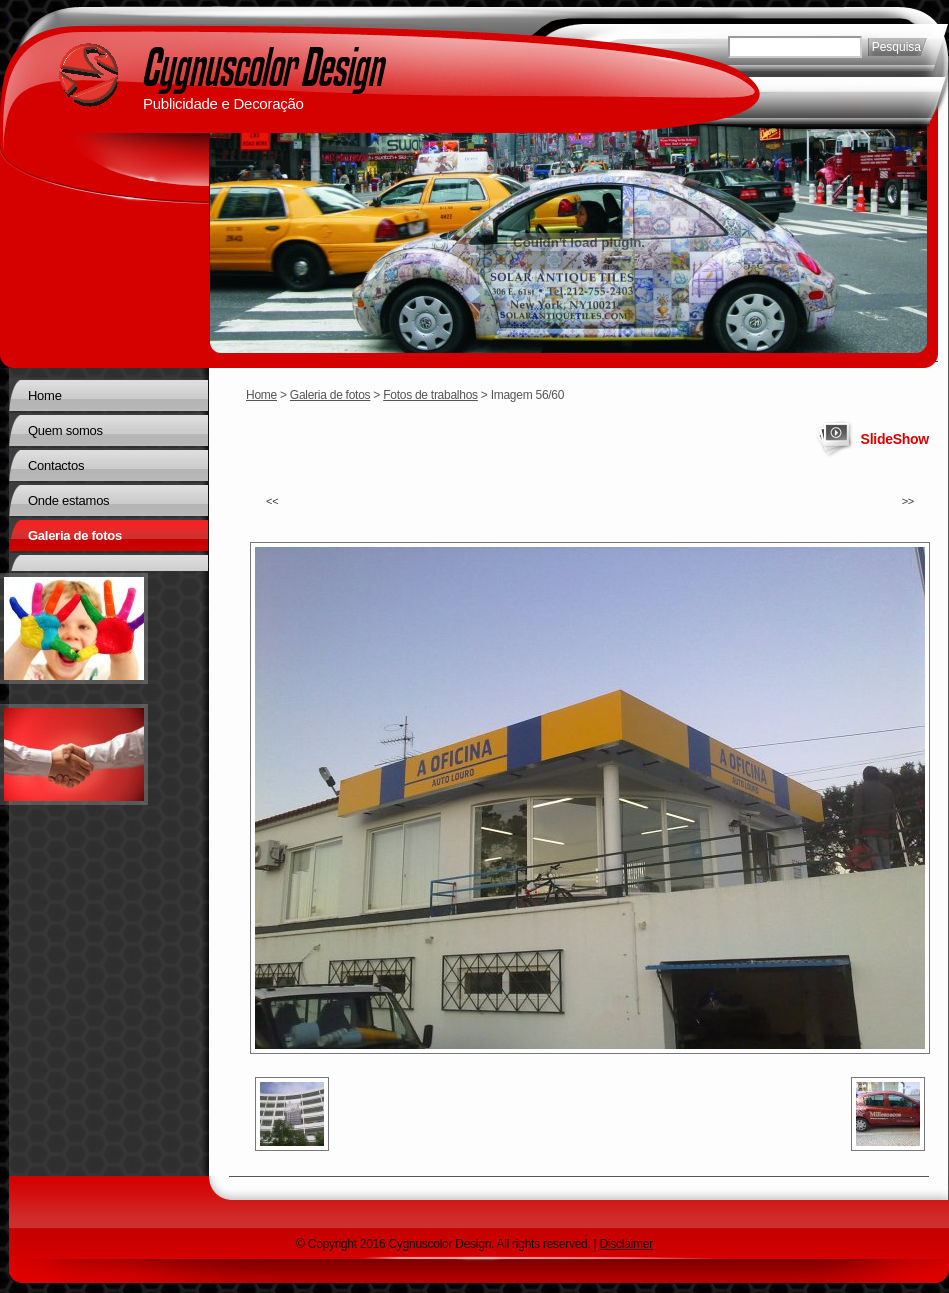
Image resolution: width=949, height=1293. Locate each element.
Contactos (56, 465)
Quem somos (65, 430)
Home (261, 395)
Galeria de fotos (330, 395)
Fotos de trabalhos (430, 395)
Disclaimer (626, 1244)
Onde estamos (68, 500)
